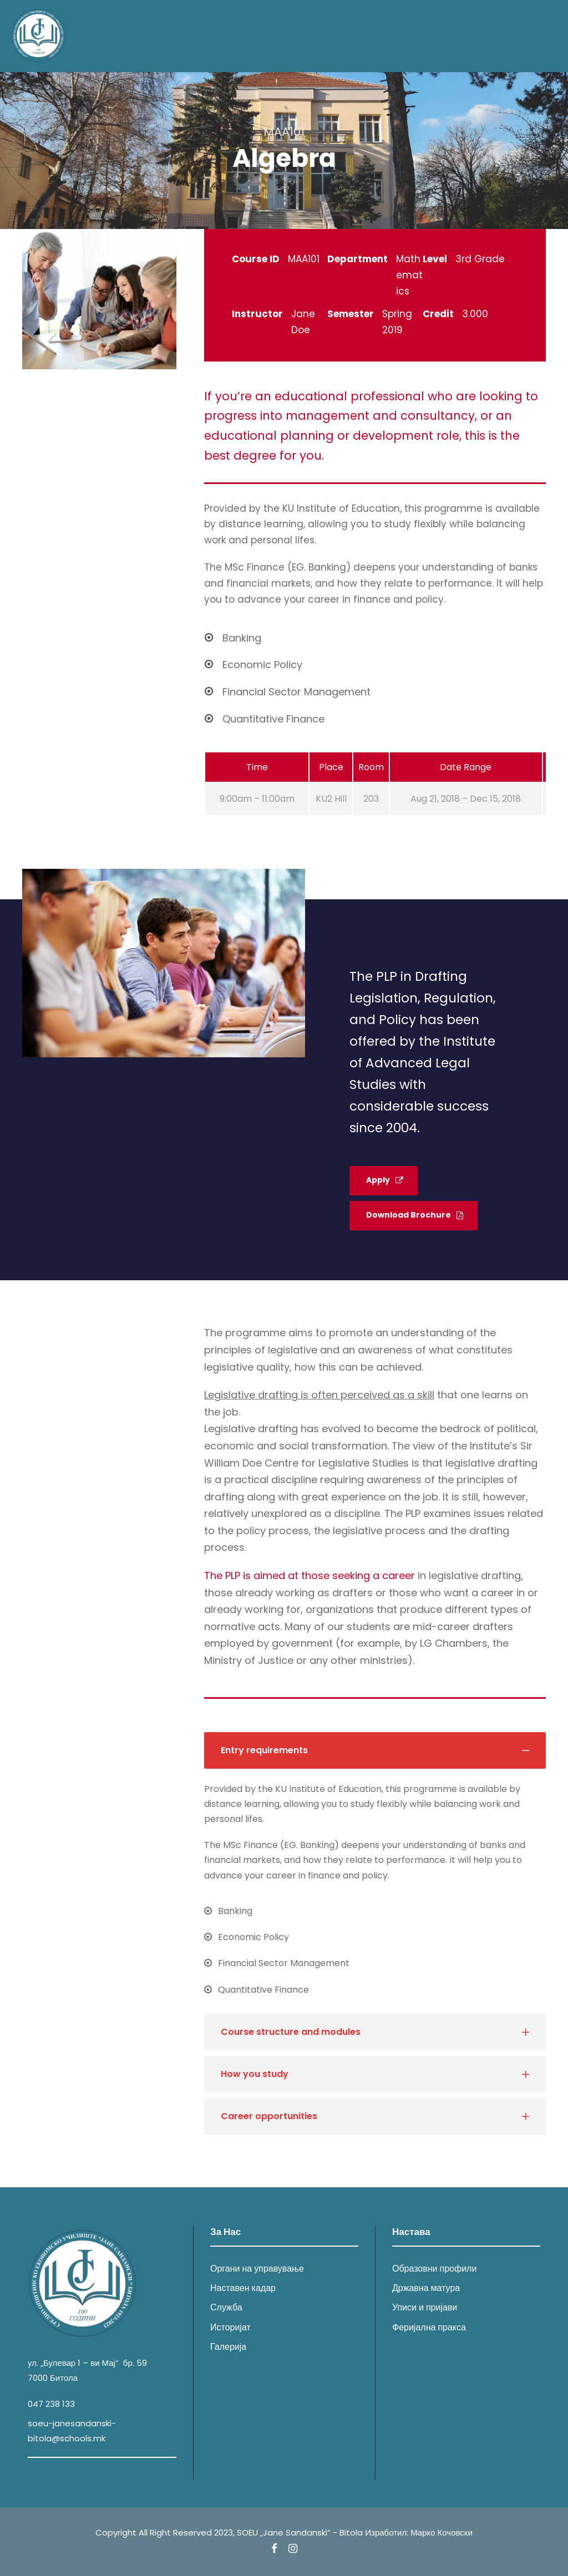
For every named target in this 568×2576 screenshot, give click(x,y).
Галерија (228, 2346)
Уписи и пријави (424, 2308)
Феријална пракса (429, 2327)
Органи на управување (257, 2268)
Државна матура (426, 2288)
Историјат (230, 2327)
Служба (226, 2308)
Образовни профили (434, 2268)
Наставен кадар (243, 2288)
